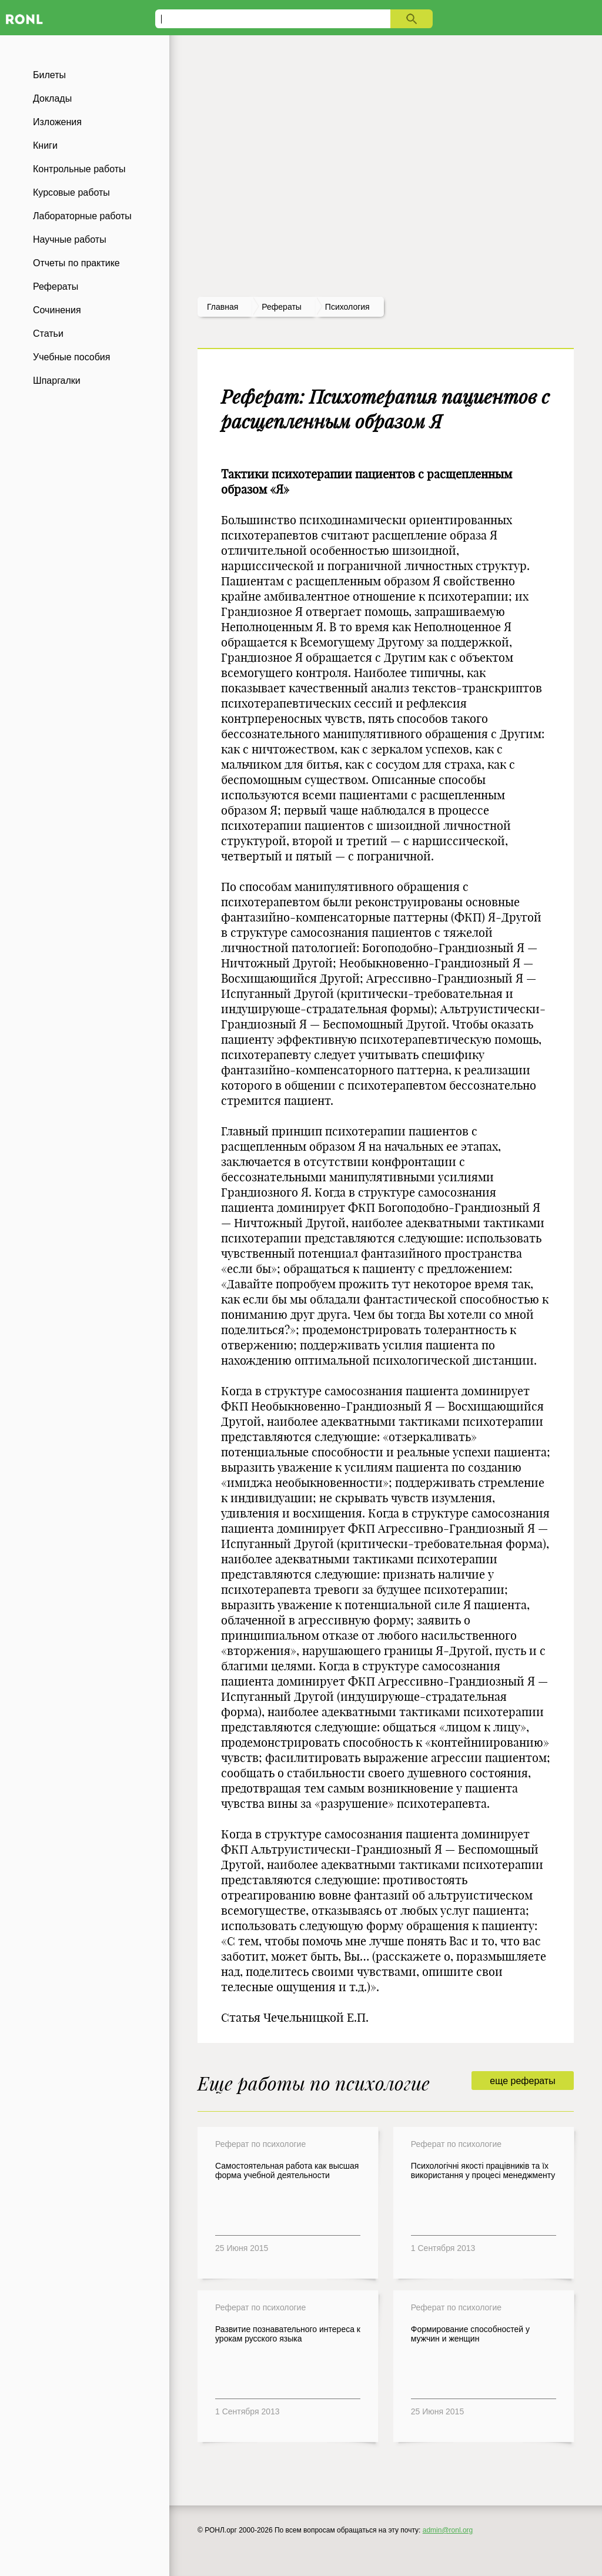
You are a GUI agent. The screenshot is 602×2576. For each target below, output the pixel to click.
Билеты (49, 75)
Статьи (48, 334)
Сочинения (57, 310)
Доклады (52, 98)
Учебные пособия (71, 357)
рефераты (282, 306)
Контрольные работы (79, 169)
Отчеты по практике (76, 263)
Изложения (57, 122)
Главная (222, 306)
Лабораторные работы (82, 216)
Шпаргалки (57, 381)
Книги (45, 145)
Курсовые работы (71, 192)
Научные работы (69, 239)
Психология (347, 306)
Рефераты (55, 287)
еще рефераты (522, 2081)
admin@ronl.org (448, 2530)
